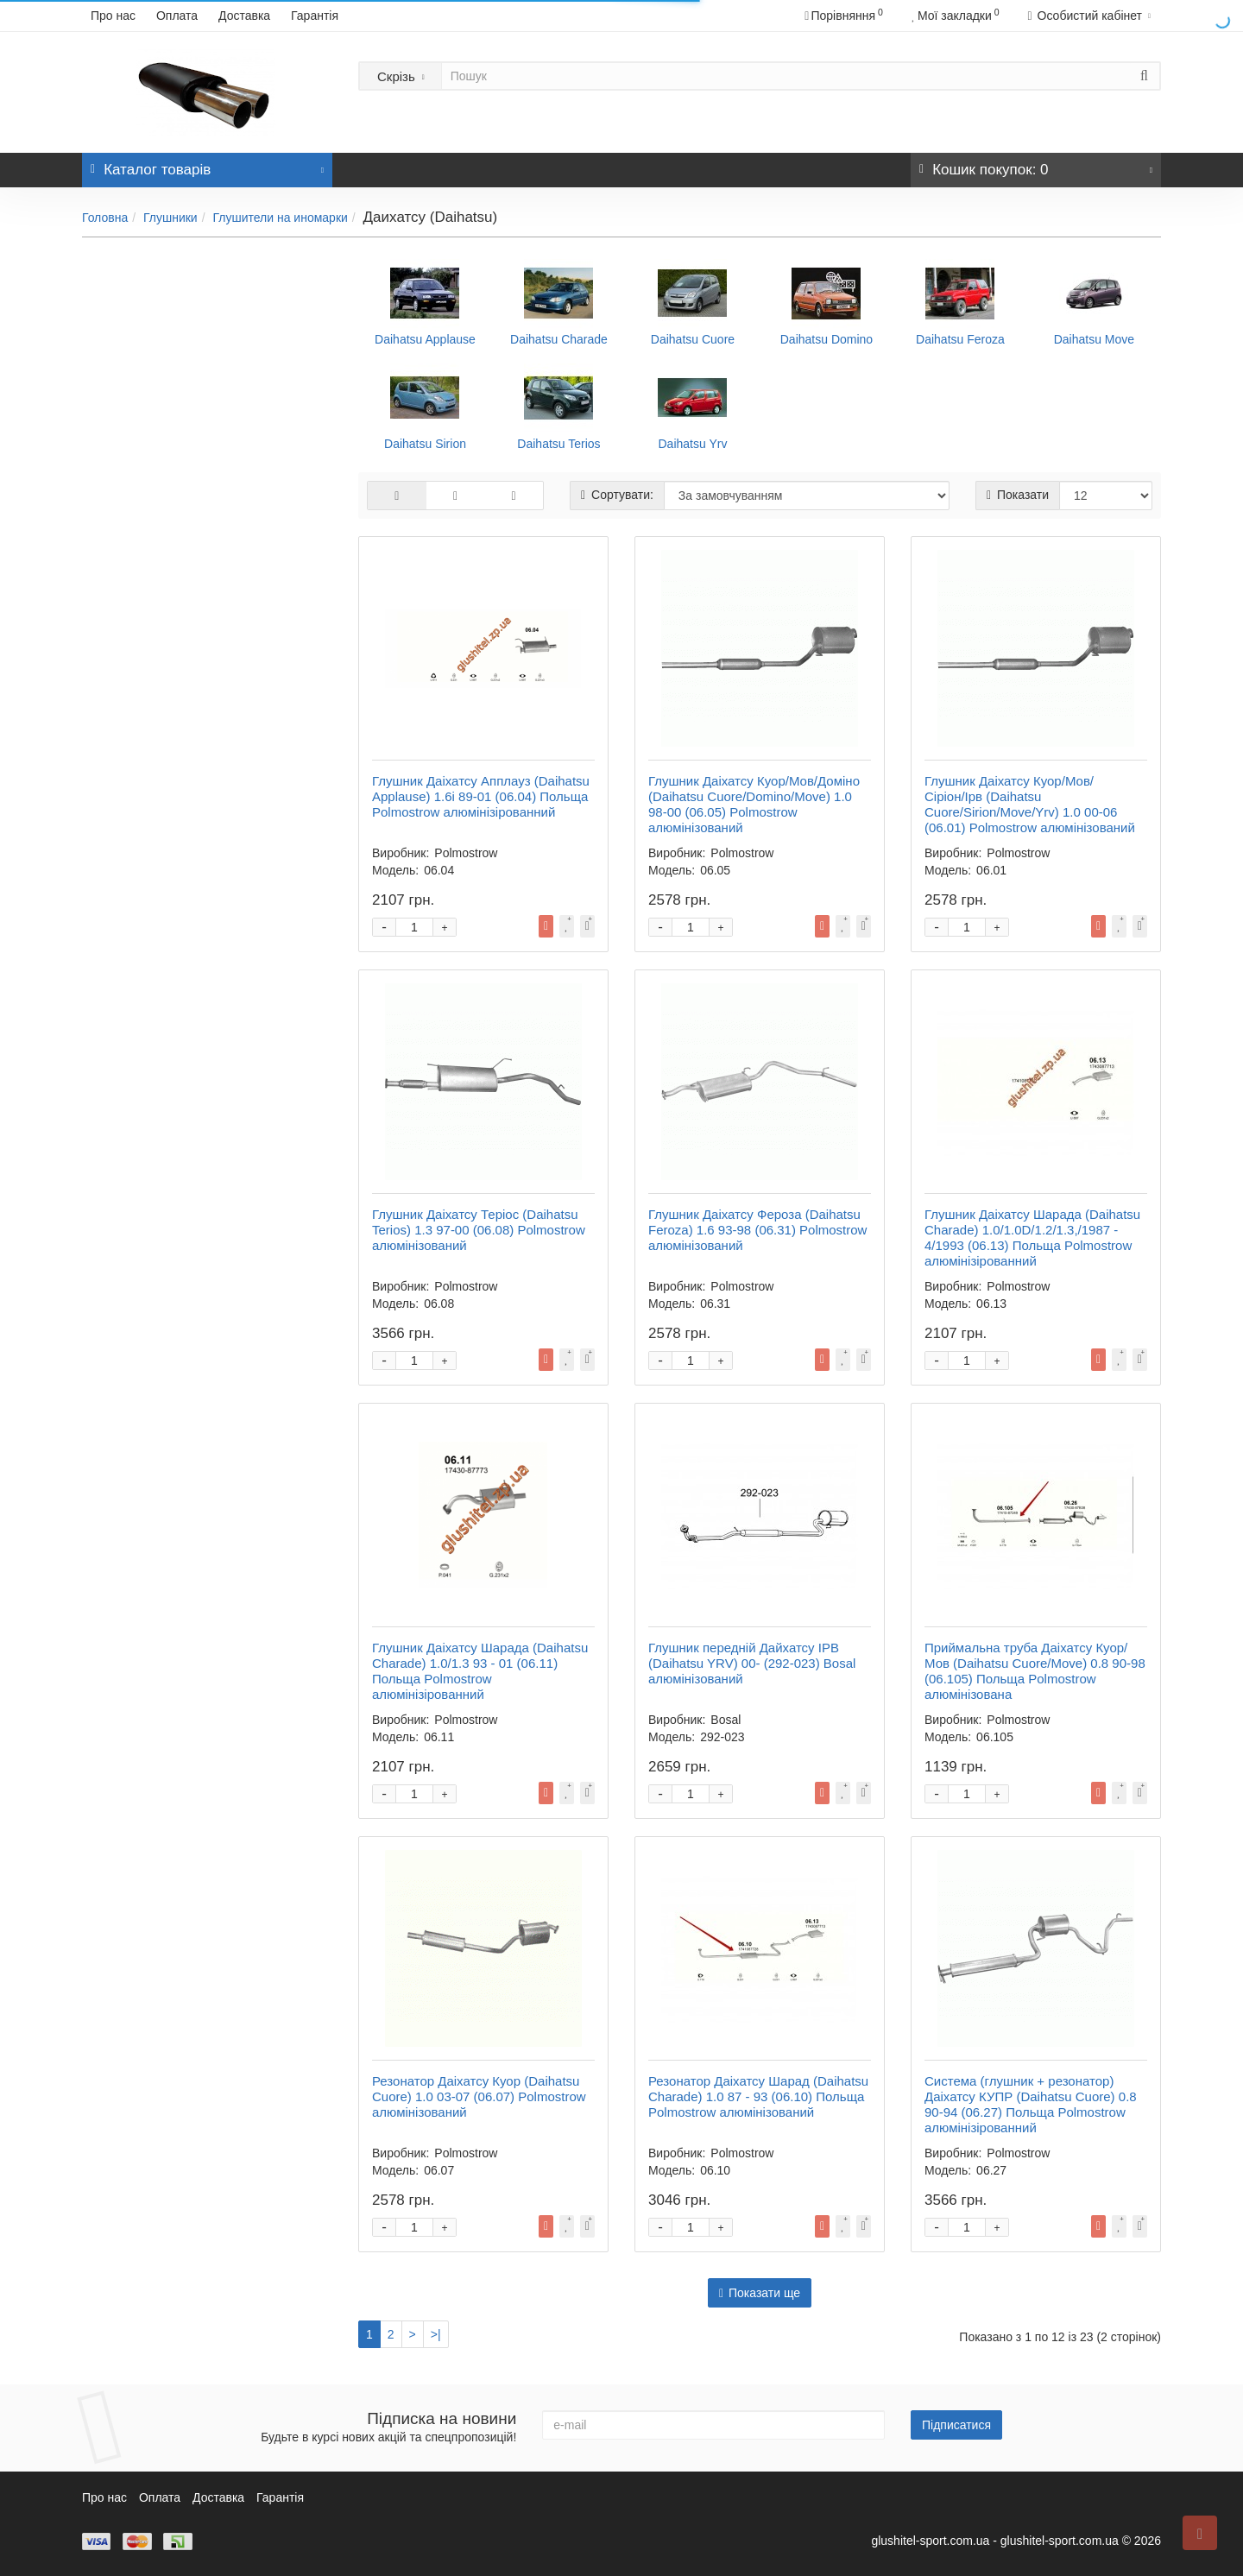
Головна (105, 217)
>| (436, 2334)
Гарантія (314, 15)
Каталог (207, 165)
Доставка (244, 15)
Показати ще (759, 2293)
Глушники (170, 217)
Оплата (177, 15)
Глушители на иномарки (279, 217)
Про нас (113, 15)
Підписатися (956, 2425)
